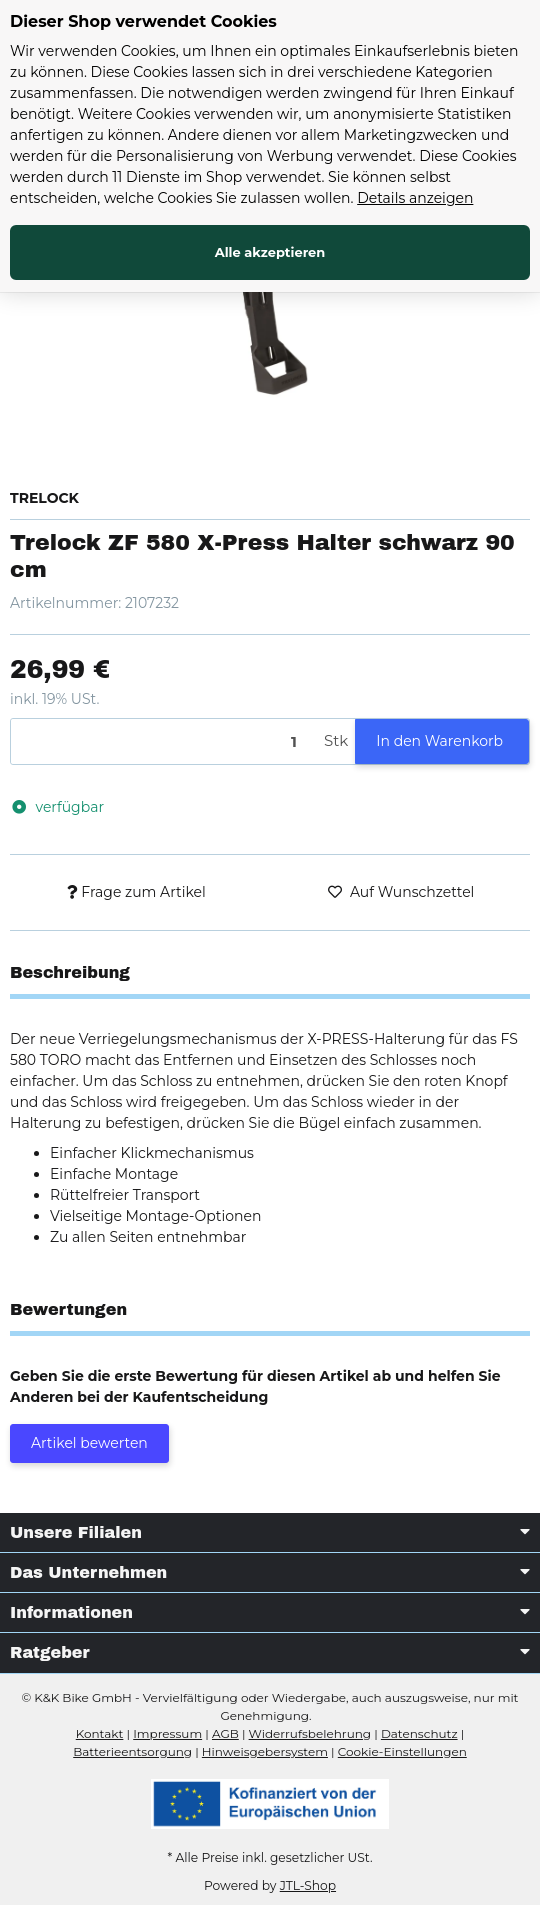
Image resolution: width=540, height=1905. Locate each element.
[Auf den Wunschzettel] (401, 892)
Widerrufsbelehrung (310, 1733)
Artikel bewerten (89, 1443)
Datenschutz (419, 1733)
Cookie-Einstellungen (402, 1751)
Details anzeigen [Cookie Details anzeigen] (415, 198)
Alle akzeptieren (270, 252)
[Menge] (164, 741)
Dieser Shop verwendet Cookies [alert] (143, 21)
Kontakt (100, 1733)
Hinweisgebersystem (265, 1751)
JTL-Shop (308, 1885)
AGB (225, 1733)
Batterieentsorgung (132, 1751)
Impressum (167, 1733)
